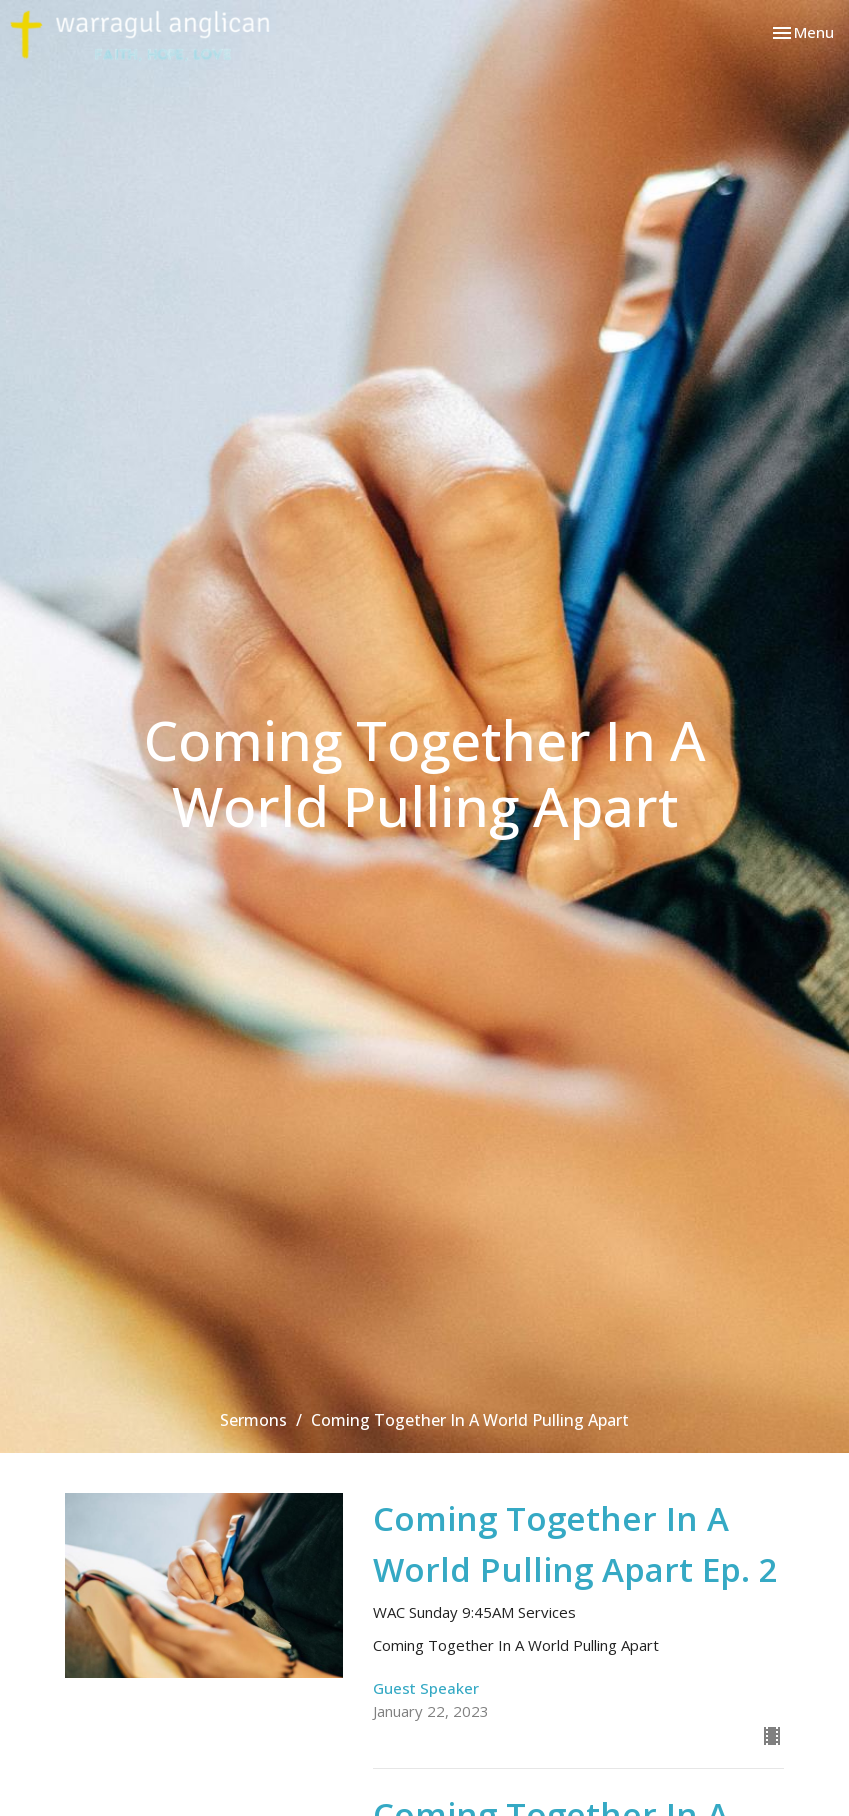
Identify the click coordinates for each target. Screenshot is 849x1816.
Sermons (253, 1420)
